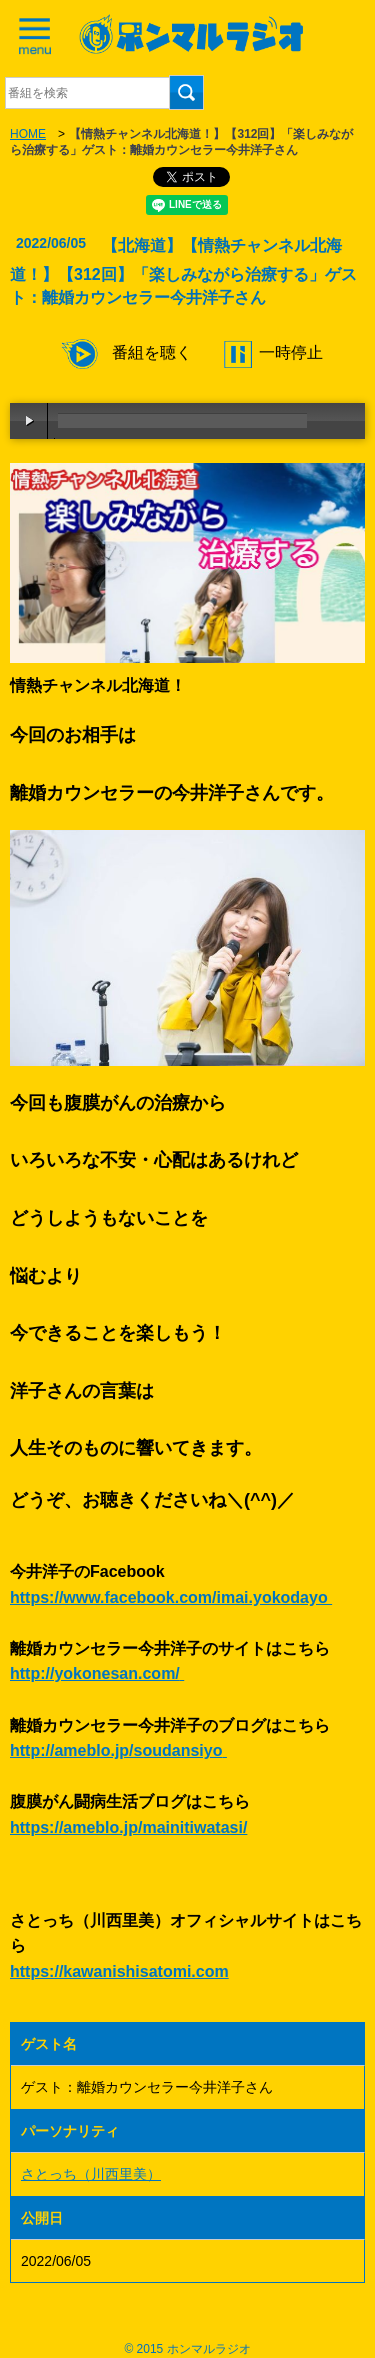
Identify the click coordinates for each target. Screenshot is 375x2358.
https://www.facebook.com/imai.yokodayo (171, 1597)
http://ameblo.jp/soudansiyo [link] (116, 1750)
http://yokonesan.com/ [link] (95, 1673)
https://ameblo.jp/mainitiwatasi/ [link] (128, 1827)
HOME (28, 134)
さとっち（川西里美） (91, 2174)
